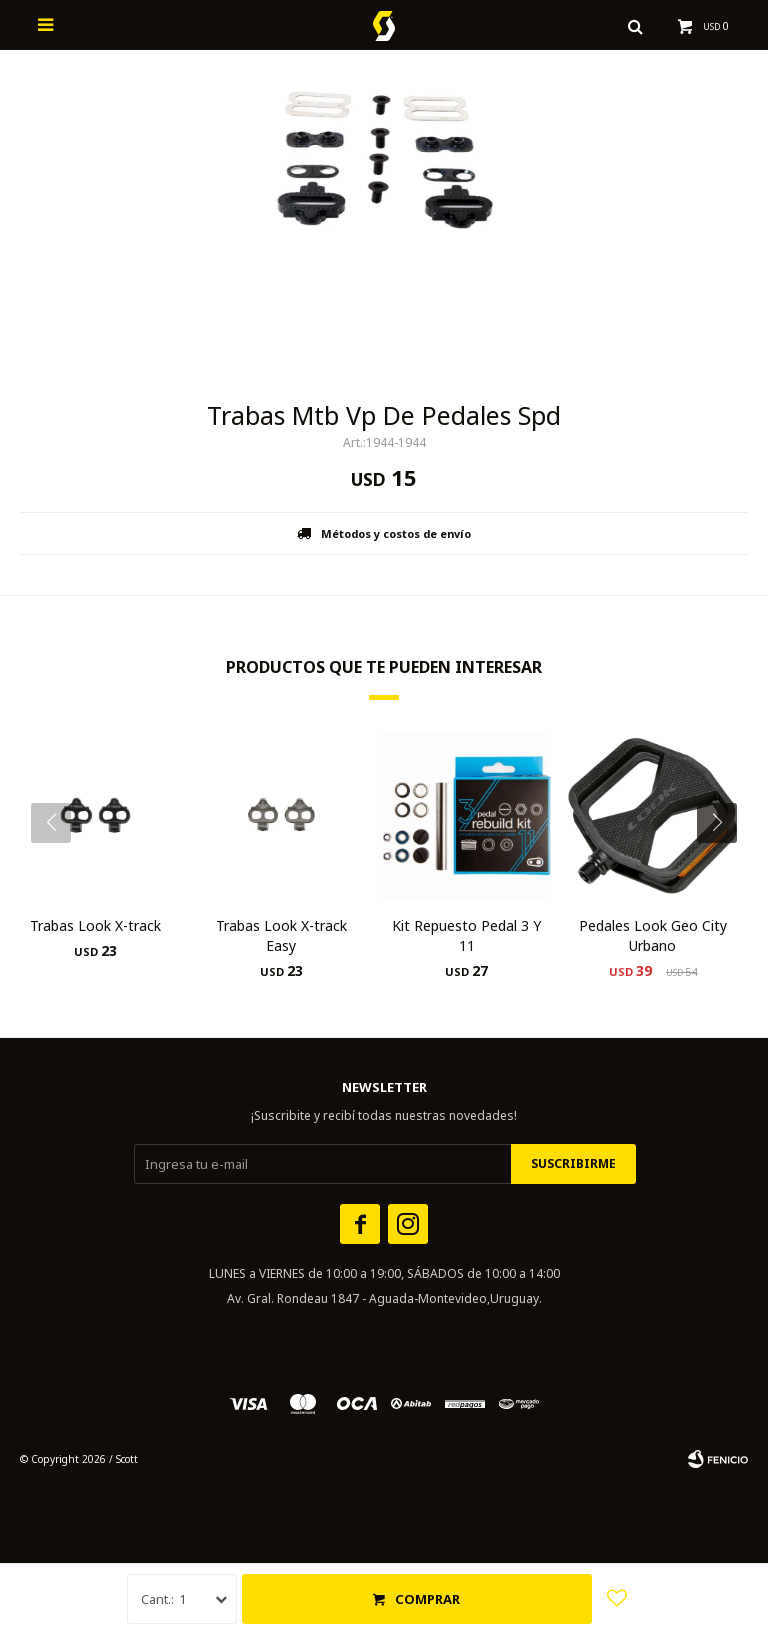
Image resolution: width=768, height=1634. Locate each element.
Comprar (427, 1599)
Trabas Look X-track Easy (281, 935)
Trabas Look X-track (95, 925)
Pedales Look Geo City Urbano (653, 935)
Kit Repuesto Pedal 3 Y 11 (466, 935)
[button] (724, 863)
